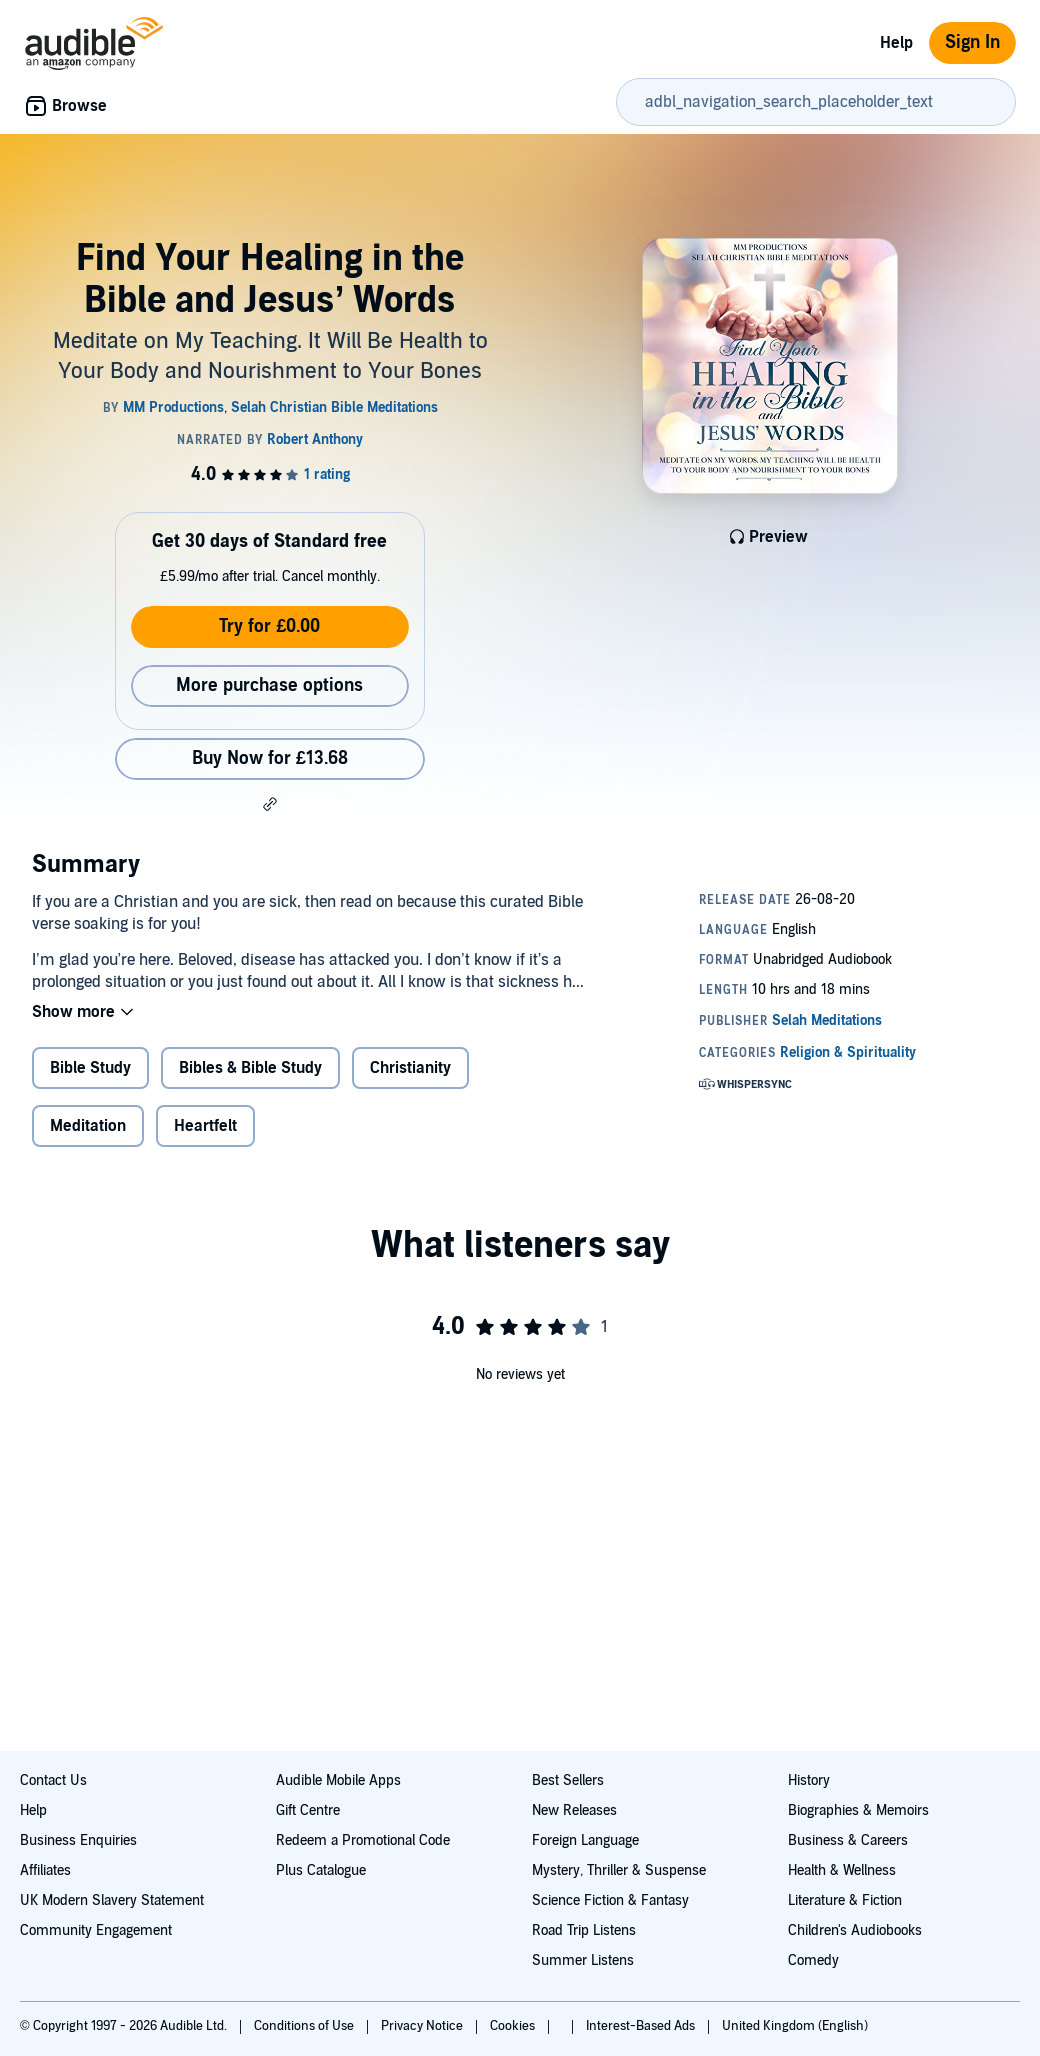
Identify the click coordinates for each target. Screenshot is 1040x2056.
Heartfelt (205, 1126)
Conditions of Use (305, 2026)
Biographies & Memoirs (858, 1810)
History (809, 1780)
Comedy (813, 1960)
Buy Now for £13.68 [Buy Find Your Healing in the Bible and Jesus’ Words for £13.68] (270, 758)
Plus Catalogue (321, 1870)
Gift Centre (308, 1810)
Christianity (410, 1068)
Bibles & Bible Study (250, 1068)
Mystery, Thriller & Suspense (619, 1870)
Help (896, 43)
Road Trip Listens (584, 1930)
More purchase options (269, 685)
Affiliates (45, 1870)
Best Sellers (568, 1780)
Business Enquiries (78, 1840)
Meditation (88, 1126)
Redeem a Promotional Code (363, 1840)
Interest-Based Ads (642, 2026)
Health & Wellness (842, 1870)
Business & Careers (848, 1840)
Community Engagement (96, 1930)
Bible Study (90, 1068)
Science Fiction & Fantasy (610, 1900)
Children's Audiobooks (855, 1930)
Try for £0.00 (269, 626)
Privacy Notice (423, 2026)
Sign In (972, 42)
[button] (270, 804)
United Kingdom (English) (795, 2026)
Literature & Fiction (845, 1900)
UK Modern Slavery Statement (112, 1900)
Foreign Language (585, 1840)
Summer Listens (583, 1960)
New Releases (574, 1810)
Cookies (514, 2026)
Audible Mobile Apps (338, 1780)
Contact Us (53, 1780)
